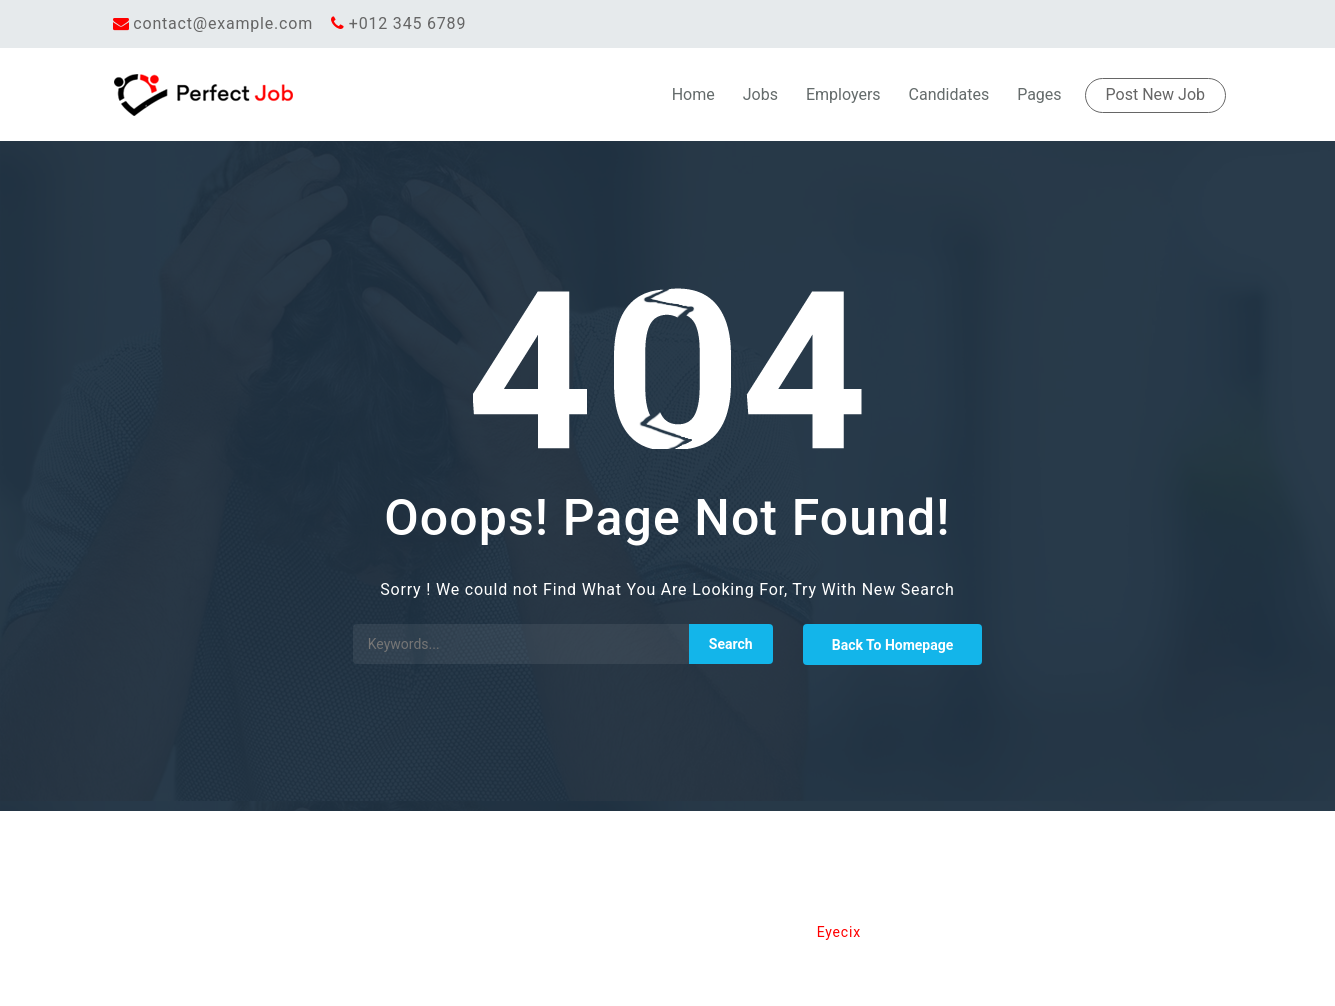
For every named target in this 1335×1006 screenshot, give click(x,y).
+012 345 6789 (407, 23)
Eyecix (839, 932)
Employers (843, 94)
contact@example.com (223, 23)
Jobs (760, 94)
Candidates (949, 94)
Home (693, 94)
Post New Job (1155, 94)
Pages (1039, 94)
